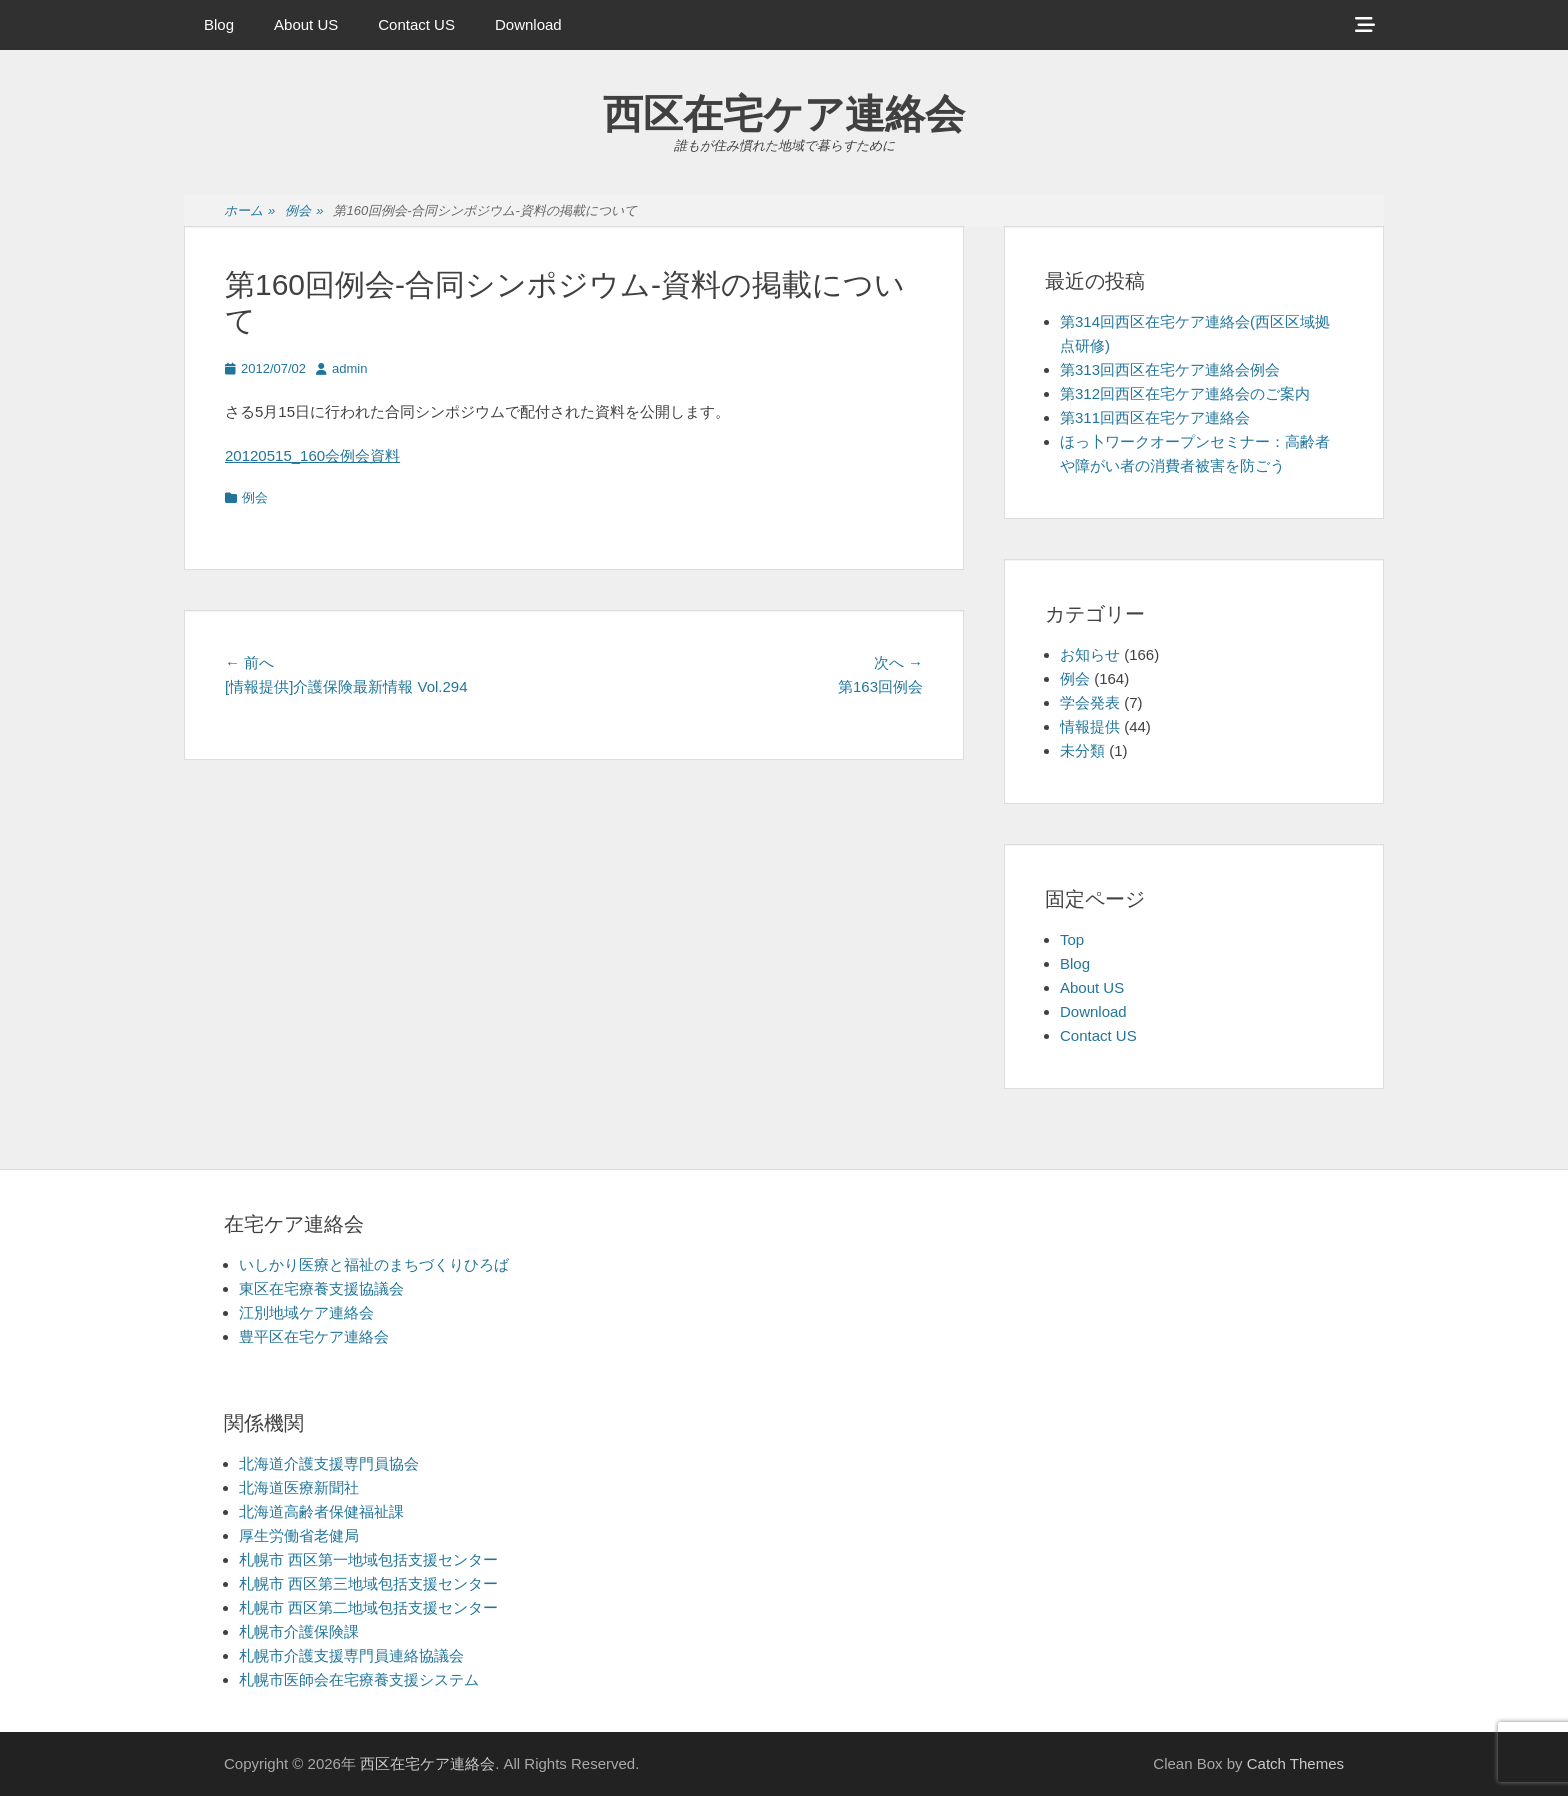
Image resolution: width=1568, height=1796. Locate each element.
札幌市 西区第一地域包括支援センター (368, 1559)
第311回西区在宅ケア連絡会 (1155, 417)
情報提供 (1090, 726)
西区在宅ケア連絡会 (784, 114)
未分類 (1082, 750)
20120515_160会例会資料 (312, 455)
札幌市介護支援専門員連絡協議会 (351, 1655)
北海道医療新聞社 (299, 1487)
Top (1072, 939)
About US (306, 24)
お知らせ (1090, 654)
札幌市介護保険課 (299, 1631)
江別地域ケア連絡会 (306, 1312)
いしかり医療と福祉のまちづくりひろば (374, 1264)
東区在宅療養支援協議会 (321, 1288)
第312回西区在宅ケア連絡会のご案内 (1185, 393)
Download (528, 24)
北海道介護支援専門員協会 (329, 1463)
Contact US (416, 24)
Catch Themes (1295, 1763)
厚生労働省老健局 (299, 1535)
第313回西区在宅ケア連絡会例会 (1170, 369)
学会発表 (1090, 702)
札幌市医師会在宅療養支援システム (359, 1679)
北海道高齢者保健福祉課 (321, 1511)
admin (349, 368)
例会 (304, 211)
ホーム (249, 211)
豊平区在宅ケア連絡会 (314, 1336)
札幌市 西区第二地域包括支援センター (368, 1607)
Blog (219, 24)
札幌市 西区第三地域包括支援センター (368, 1583)
